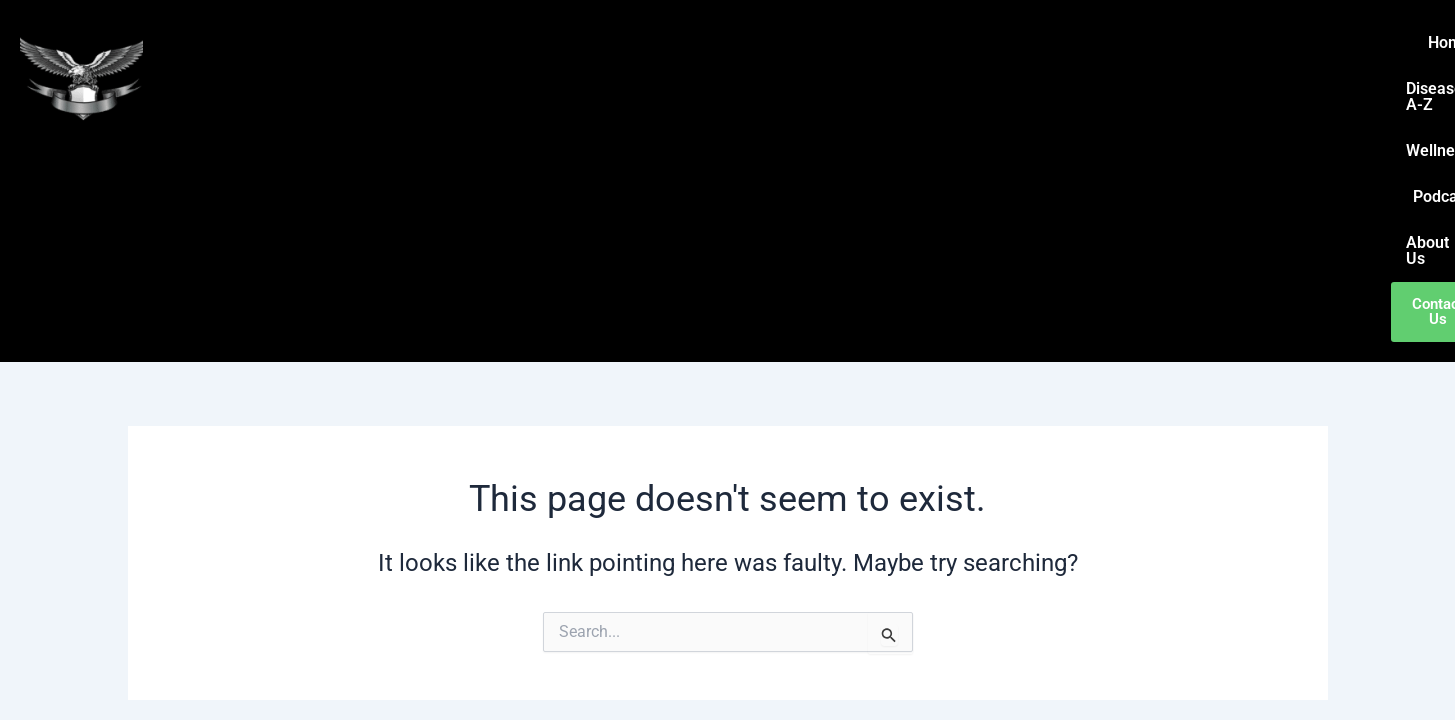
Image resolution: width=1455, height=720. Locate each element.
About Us (1239, 42)
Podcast (1147, 42)
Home (853, 42)
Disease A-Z (949, 42)
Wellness (1055, 42)
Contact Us (1339, 43)
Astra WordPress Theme (916, 669)
